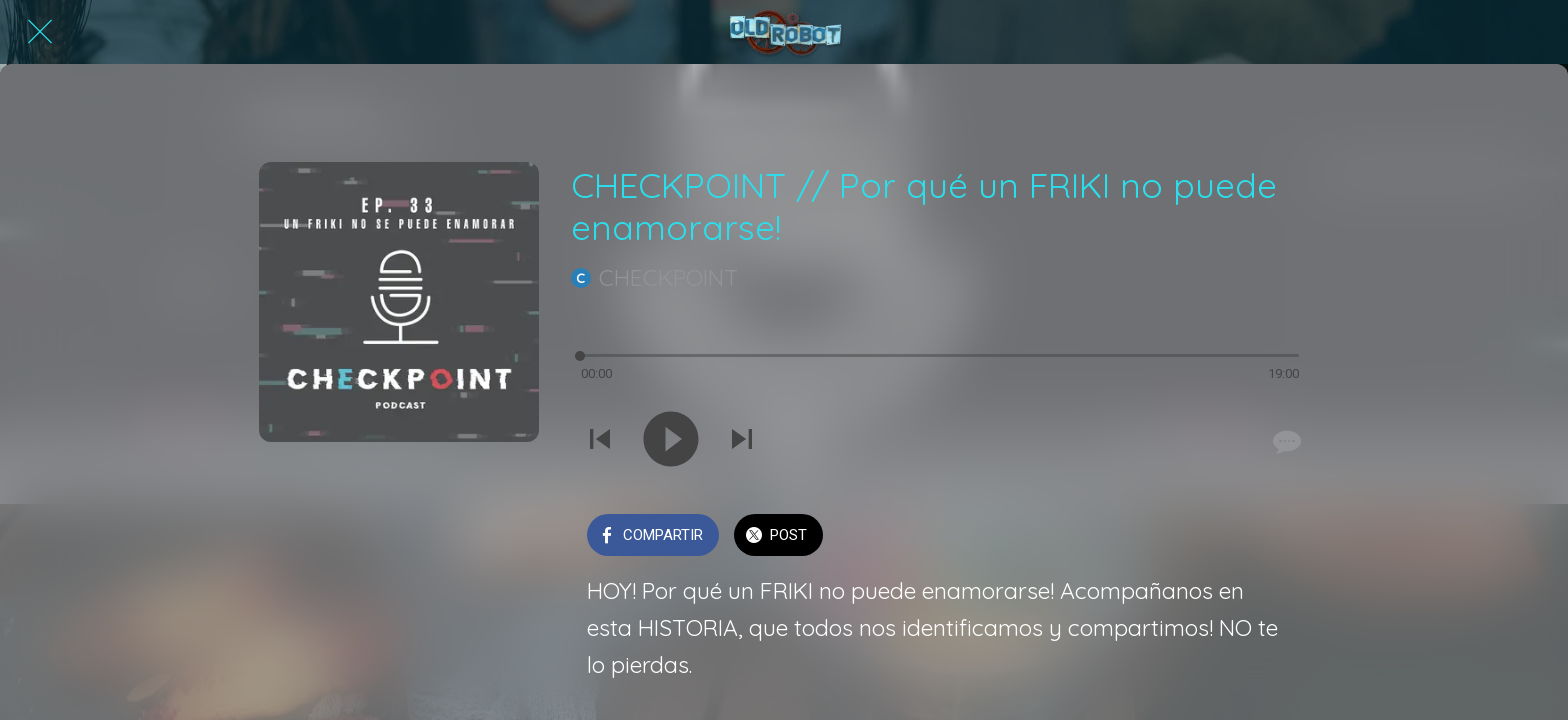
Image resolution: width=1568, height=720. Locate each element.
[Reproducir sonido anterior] (600, 441)
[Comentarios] (1285, 442)
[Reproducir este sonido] (671, 441)
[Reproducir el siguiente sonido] (742, 441)
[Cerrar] (40, 32)
